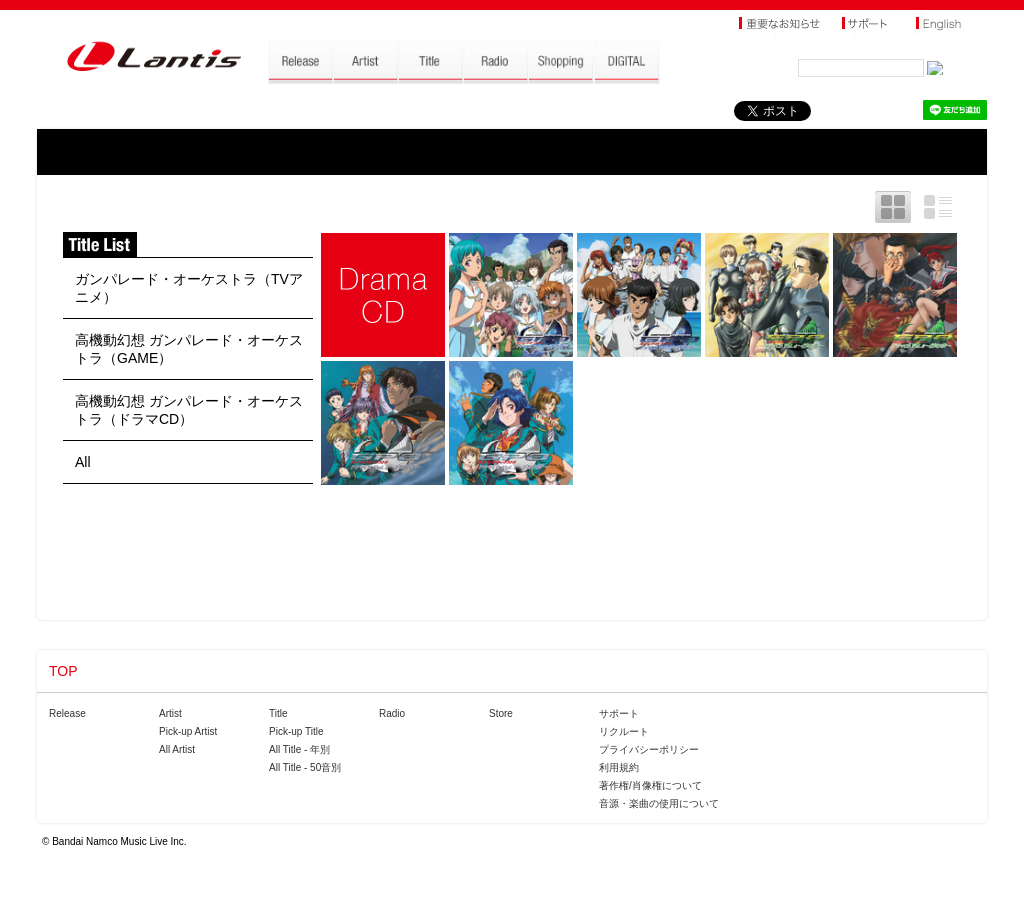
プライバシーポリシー (649, 749)
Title (278, 713)
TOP (63, 671)
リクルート (624, 731)
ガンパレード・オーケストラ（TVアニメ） (189, 288)
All (83, 462)
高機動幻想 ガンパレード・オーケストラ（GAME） (189, 349)
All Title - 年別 (299, 749)
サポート (619, 713)
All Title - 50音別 (305, 767)
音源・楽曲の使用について (659, 803)
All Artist (177, 749)
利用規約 (619, 767)
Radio (392, 713)
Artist (170, 713)
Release (67, 713)
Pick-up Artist (188, 731)
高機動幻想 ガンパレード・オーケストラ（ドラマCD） (189, 410)
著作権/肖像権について (650, 785)
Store (501, 713)
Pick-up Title (296, 731)
